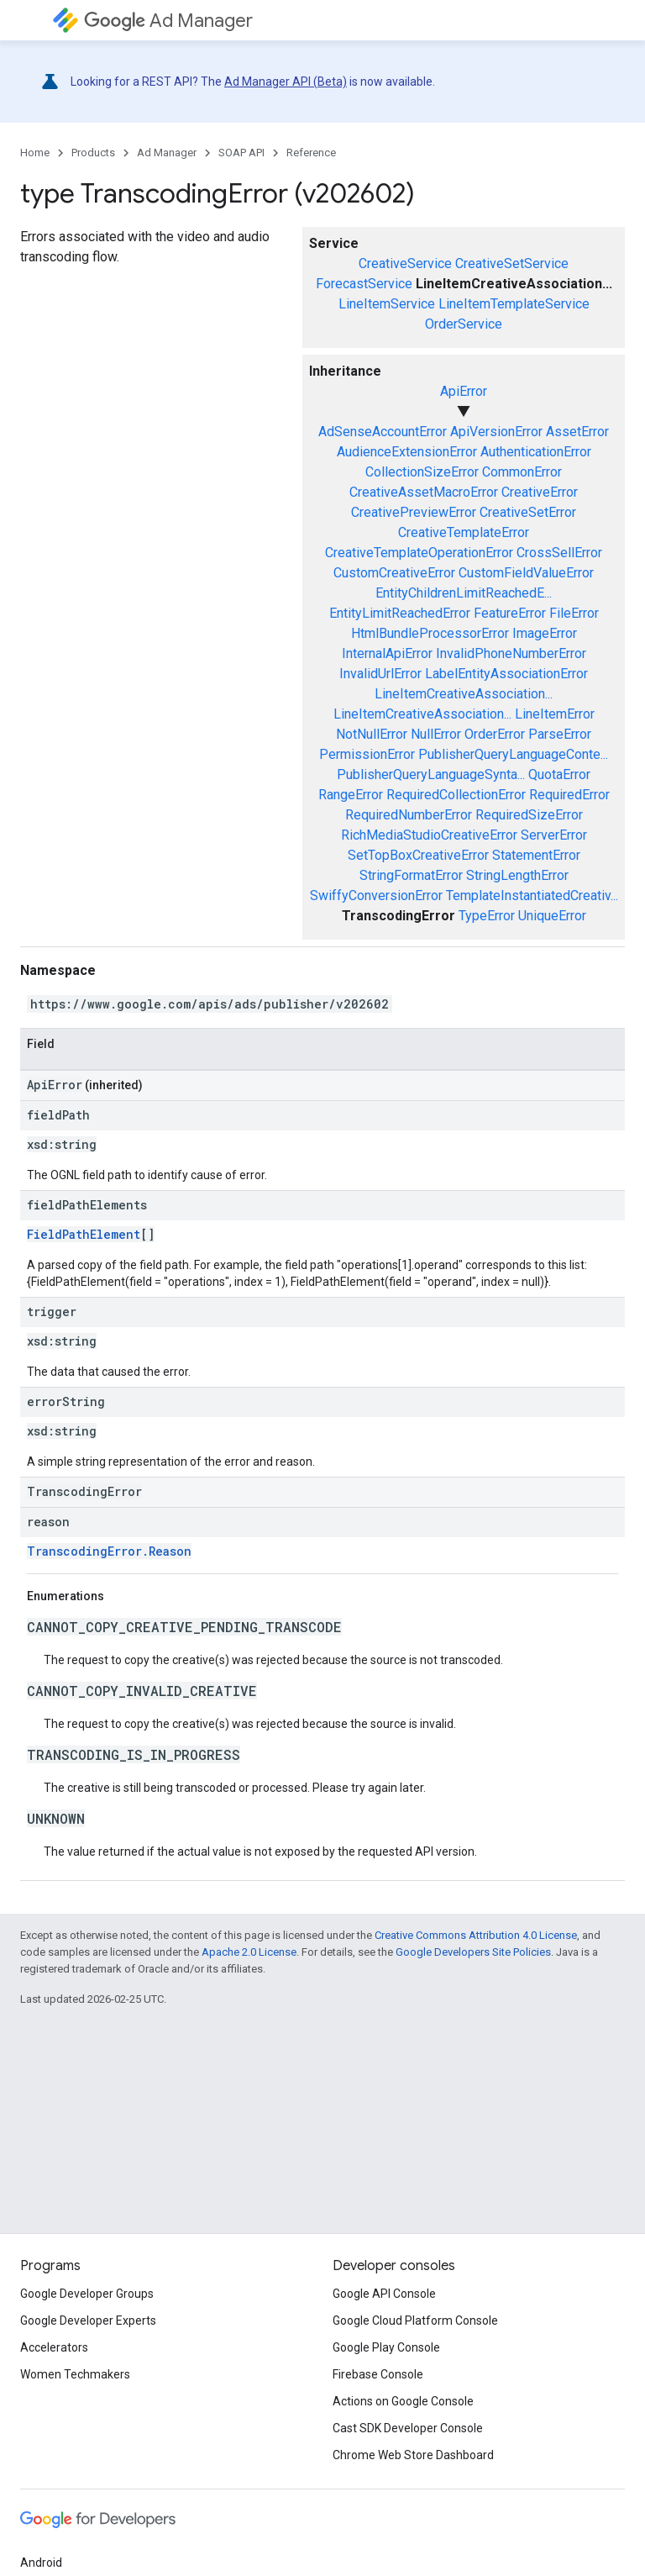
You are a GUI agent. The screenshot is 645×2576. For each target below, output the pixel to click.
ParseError (559, 734)
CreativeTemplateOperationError (419, 553)
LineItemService (386, 304)
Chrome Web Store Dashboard (413, 2455)
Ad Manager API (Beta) (285, 81)
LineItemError (555, 714)
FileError (574, 613)
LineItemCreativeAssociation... (464, 694)
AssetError (577, 432)
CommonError (522, 472)
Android (41, 2562)
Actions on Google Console (403, 2401)
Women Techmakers (75, 2374)
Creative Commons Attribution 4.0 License (476, 1935)
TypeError (487, 916)
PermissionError (367, 754)
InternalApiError (387, 653)
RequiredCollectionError (456, 795)
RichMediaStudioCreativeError (429, 835)
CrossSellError (559, 553)
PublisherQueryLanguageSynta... (431, 774)
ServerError (554, 835)
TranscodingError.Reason (109, 1551)
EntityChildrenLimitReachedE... (463, 593)
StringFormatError (411, 875)
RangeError (350, 795)
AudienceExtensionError (407, 452)
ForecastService (364, 284)
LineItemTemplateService (514, 304)
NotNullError (371, 734)
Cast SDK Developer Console (408, 2428)
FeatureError (510, 613)
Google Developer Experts (88, 2320)
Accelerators (54, 2347)
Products (93, 152)
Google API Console (384, 2293)
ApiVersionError (496, 432)
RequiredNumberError (408, 815)
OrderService (463, 324)
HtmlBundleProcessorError (430, 633)
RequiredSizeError (529, 815)
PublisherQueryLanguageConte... (513, 754)
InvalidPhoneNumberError (511, 653)
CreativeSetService (512, 263)
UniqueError (552, 916)
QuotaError (559, 774)
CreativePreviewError (413, 512)
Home (35, 152)
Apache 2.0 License (249, 1952)
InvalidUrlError (380, 674)
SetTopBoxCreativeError (418, 855)
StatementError (536, 855)
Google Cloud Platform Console (415, 2320)
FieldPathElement (83, 1234)
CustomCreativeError (394, 573)
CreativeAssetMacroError (423, 492)
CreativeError (539, 492)
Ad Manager (168, 20)
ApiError (463, 391)
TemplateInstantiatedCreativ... (532, 895)
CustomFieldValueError (526, 573)
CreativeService (405, 263)
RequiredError (569, 795)
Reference (311, 152)
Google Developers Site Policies (473, 1952)
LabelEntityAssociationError (506, 674)
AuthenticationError (535, 452)
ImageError (544, 633)
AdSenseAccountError (382, 432)
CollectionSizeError (422, 472)
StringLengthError (517, 875)
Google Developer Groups (87, 2293)
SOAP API (241, 152)
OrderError (494, 734)
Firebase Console (378, 2374)
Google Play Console (386, 2347)
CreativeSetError (528, 512)
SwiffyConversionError (376, 895)
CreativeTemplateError (463, 532)
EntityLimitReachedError (399, 613)
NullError (436, 734)
